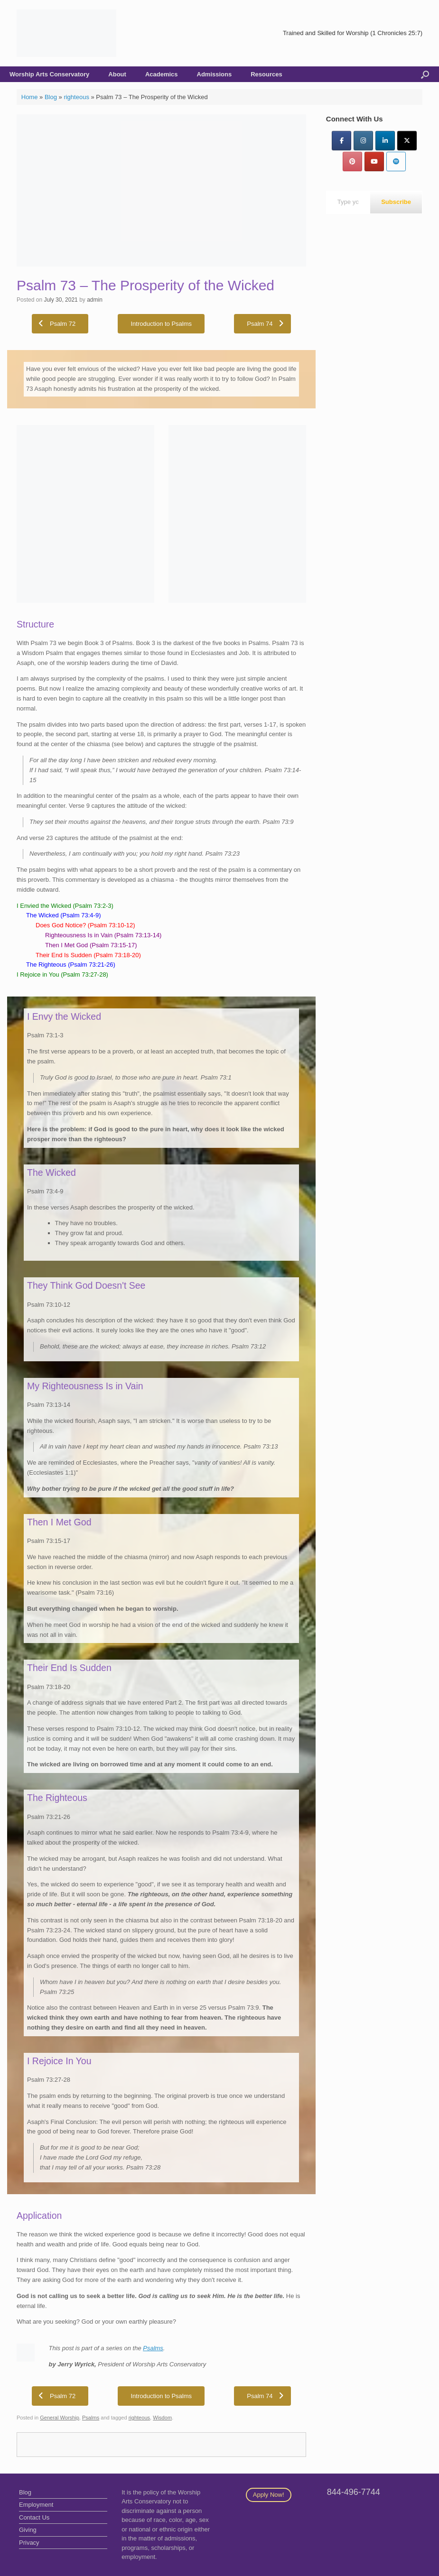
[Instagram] (363, 140)
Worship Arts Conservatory (49, 74)
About (117, 74)
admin (95, 299)
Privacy (29, 2542)
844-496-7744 (353, 2492)
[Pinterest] (352, 161)
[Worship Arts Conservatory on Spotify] (396, 161)
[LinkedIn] (385, 140)
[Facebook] (341, 140)
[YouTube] (374, 161)
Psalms (153, 2348)
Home (29, 97)
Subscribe (396, 201)
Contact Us (34, 2517)
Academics (161, 74)
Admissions (214, 74)
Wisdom (162, 2417)
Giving (28, 2529)
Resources (266, 74)
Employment (36, 2504)
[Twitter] (407, 140)
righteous (76, 97)
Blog (51, 97)
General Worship (59, 2417)
